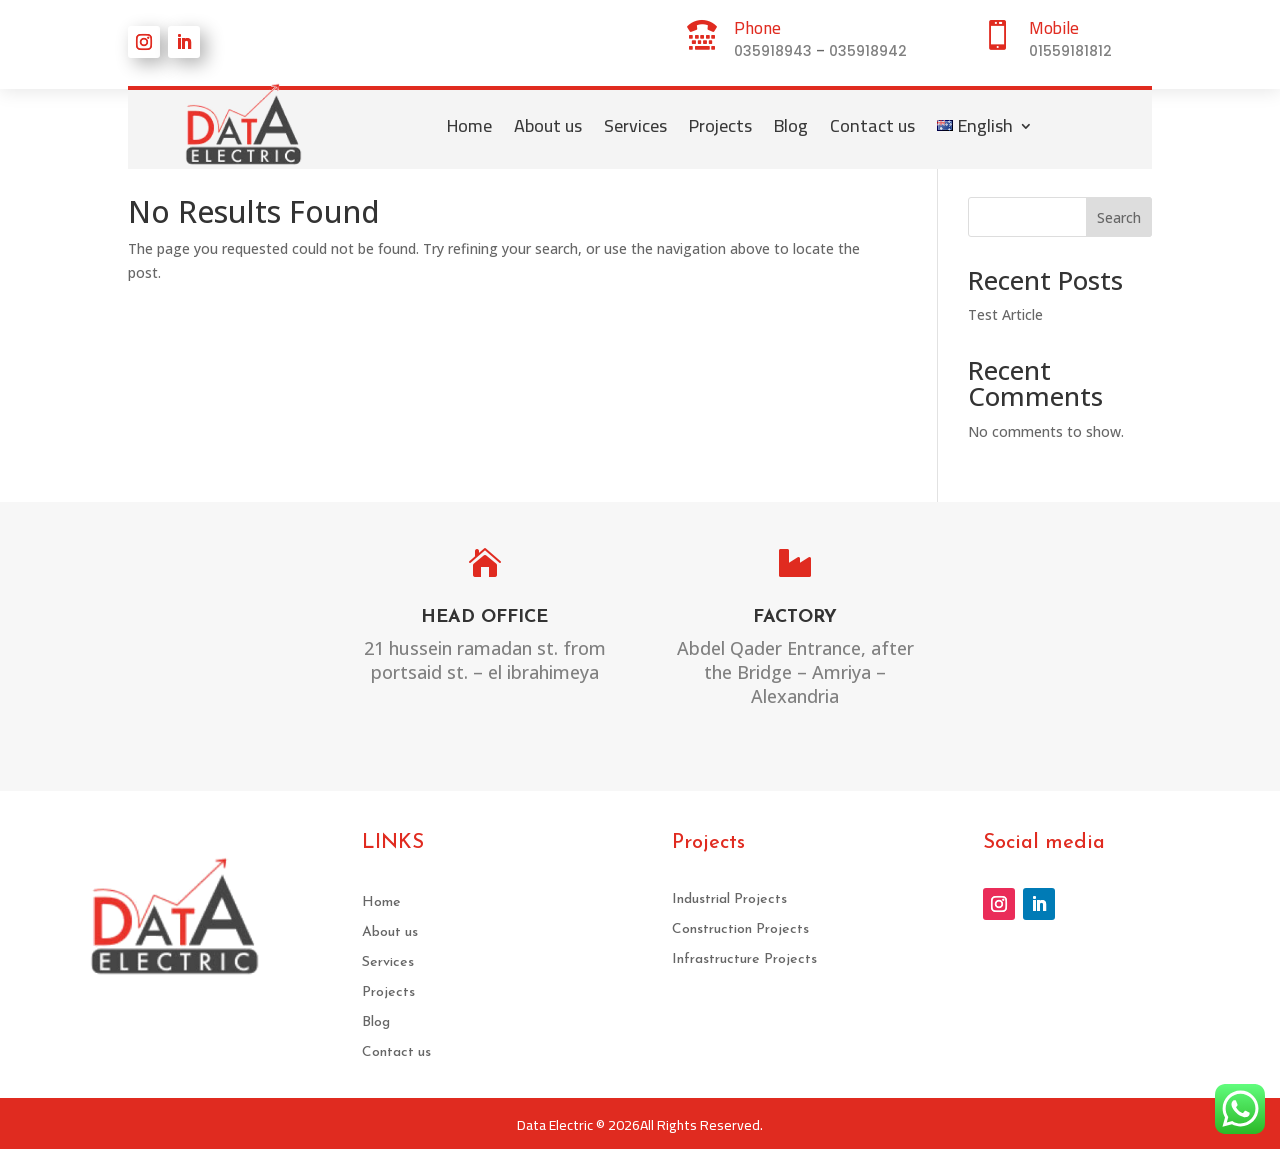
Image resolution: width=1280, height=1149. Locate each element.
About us (548, 125)
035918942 (868, 51)
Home (469, 125)
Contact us (872, 125)
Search (1119, 217)
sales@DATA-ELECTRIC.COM (1103, 645)
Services (635, 125)
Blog (791, 125)
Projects (720, 125)
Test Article (1005, 314)
